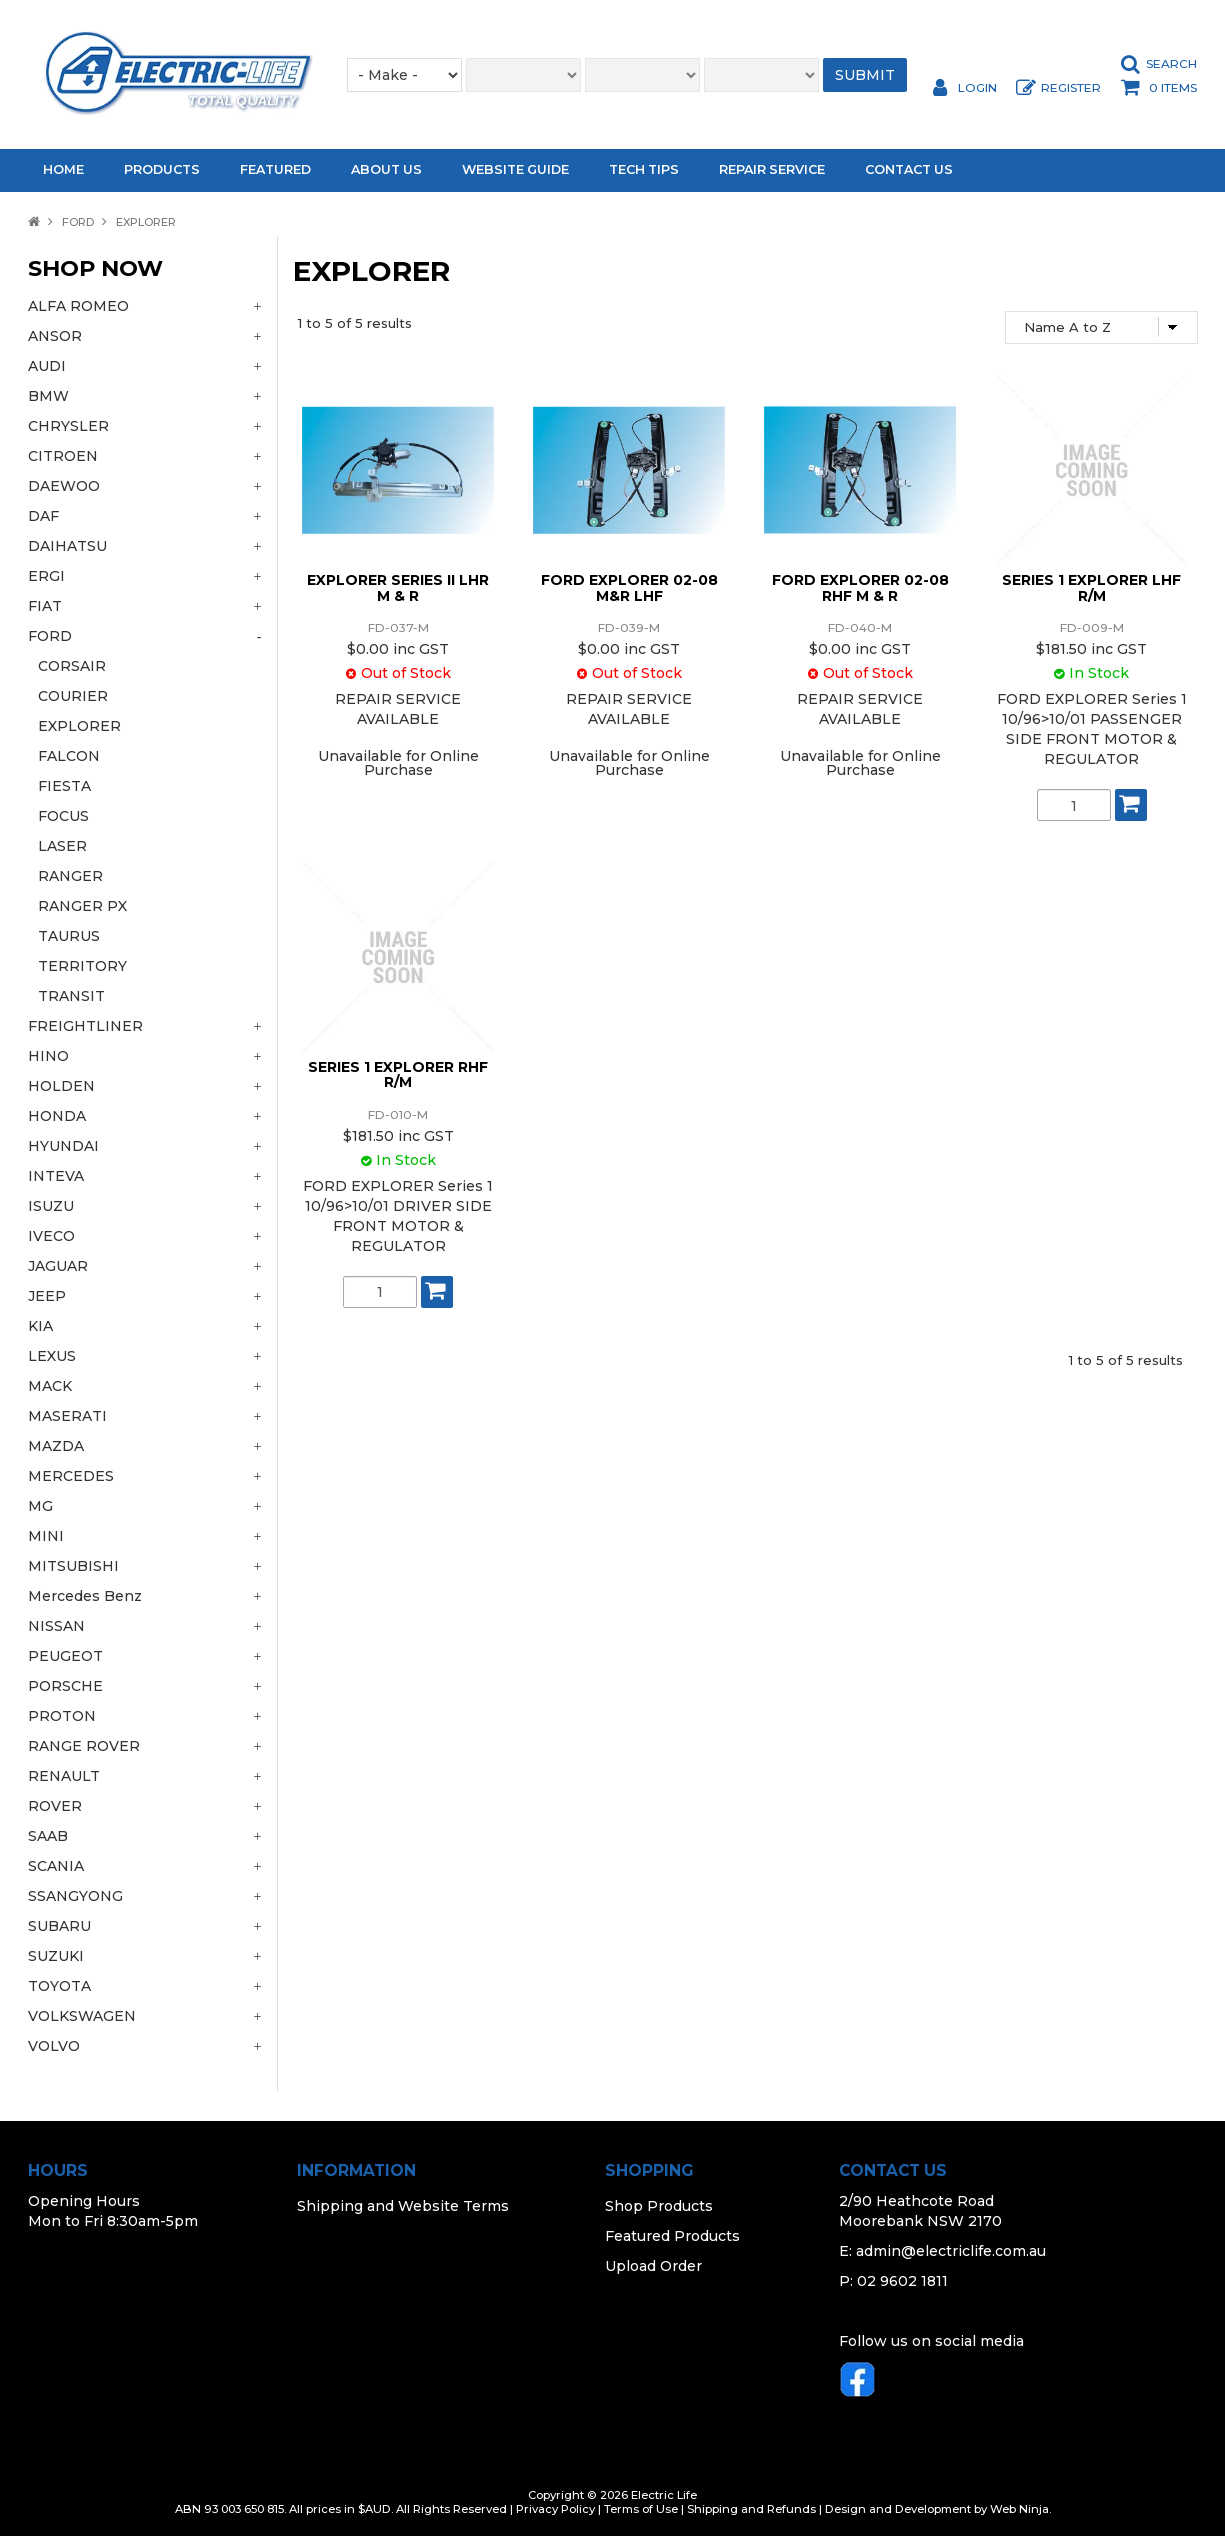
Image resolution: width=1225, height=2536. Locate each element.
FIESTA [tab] (64, 786)
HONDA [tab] (57, 1116)
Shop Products (659, 2206)
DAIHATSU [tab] (67, 546)
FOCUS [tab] (63, 816)
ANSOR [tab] (55, 336)
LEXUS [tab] (52, 1356)
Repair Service (772, 169)
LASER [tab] (62, 846)
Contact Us (909, 169)
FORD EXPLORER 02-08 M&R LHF (629, 587)
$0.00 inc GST (398, 649)
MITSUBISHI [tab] (73, 1566)
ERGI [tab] (46, 576)
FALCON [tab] (69, 756)
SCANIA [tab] (56, 1866)
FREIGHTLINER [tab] (85, 1026)
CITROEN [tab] (63, 456)
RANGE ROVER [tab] (84, 1746)
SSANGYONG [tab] (75, 1896)
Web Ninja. (1020, 2509)
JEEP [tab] (47, 1296)
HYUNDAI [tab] (63, 1146)
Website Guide (515, 169)
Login (977, 88)
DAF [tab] (43, 516)
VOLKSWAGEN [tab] (82, 2016)
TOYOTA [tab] (59, 1986)
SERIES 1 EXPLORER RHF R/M (398, 1074)
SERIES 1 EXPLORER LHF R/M (1091, 587)
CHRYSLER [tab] (68, 426)
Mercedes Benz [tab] (85, 1596)
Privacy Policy (555, 2509)
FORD (78, 222)
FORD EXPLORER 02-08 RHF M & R (860, 587)
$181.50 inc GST (1091, 649)
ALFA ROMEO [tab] (78, 306)
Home (63, 169)
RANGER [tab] (70, 876)
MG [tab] (40, 1506)
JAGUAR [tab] (58, 1266)
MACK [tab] (50, 1386)
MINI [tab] (46, 1536)
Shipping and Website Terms (403, 2206)
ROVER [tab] (55, 1806)
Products (162, 169)
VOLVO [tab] (54, 2046)
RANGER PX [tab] (82, 906)
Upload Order (653, 2266)
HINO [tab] (48, 1056)
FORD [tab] (50, 636)
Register (1071, 88)
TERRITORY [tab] (82, 966)
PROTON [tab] (62, 1716)
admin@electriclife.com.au (951, 2251)
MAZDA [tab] (56, 1446)
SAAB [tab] (48, 1836)
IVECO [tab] (51, 1236)
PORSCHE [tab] (65, 1686)
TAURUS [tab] (69, 936)
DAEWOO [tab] (64, 486)
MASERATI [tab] (67, 1416)
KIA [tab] (40, 1326)
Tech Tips (644, 169)
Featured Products (672, 2236)
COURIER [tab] (73, 696)
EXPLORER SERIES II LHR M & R (398, 587)
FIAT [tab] (45, 606)
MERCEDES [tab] (71, 1476)
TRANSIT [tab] (71, 996)
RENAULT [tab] (64, 1776)
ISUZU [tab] (51, 1206)
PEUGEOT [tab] (65, 1656)
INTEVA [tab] (56, 1176)
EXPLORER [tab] (79, 726)
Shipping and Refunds (751, 2509)
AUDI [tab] (47, 366)
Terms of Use (641, 2509)
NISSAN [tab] (56, 1626)
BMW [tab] (48, 396)
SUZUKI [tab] (56, 1956)
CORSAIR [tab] (72, 666)
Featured (275, 169)
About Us (386, 169)
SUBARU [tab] (59, 1926)
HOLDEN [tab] (61, 1086)
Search (1171, 64)
